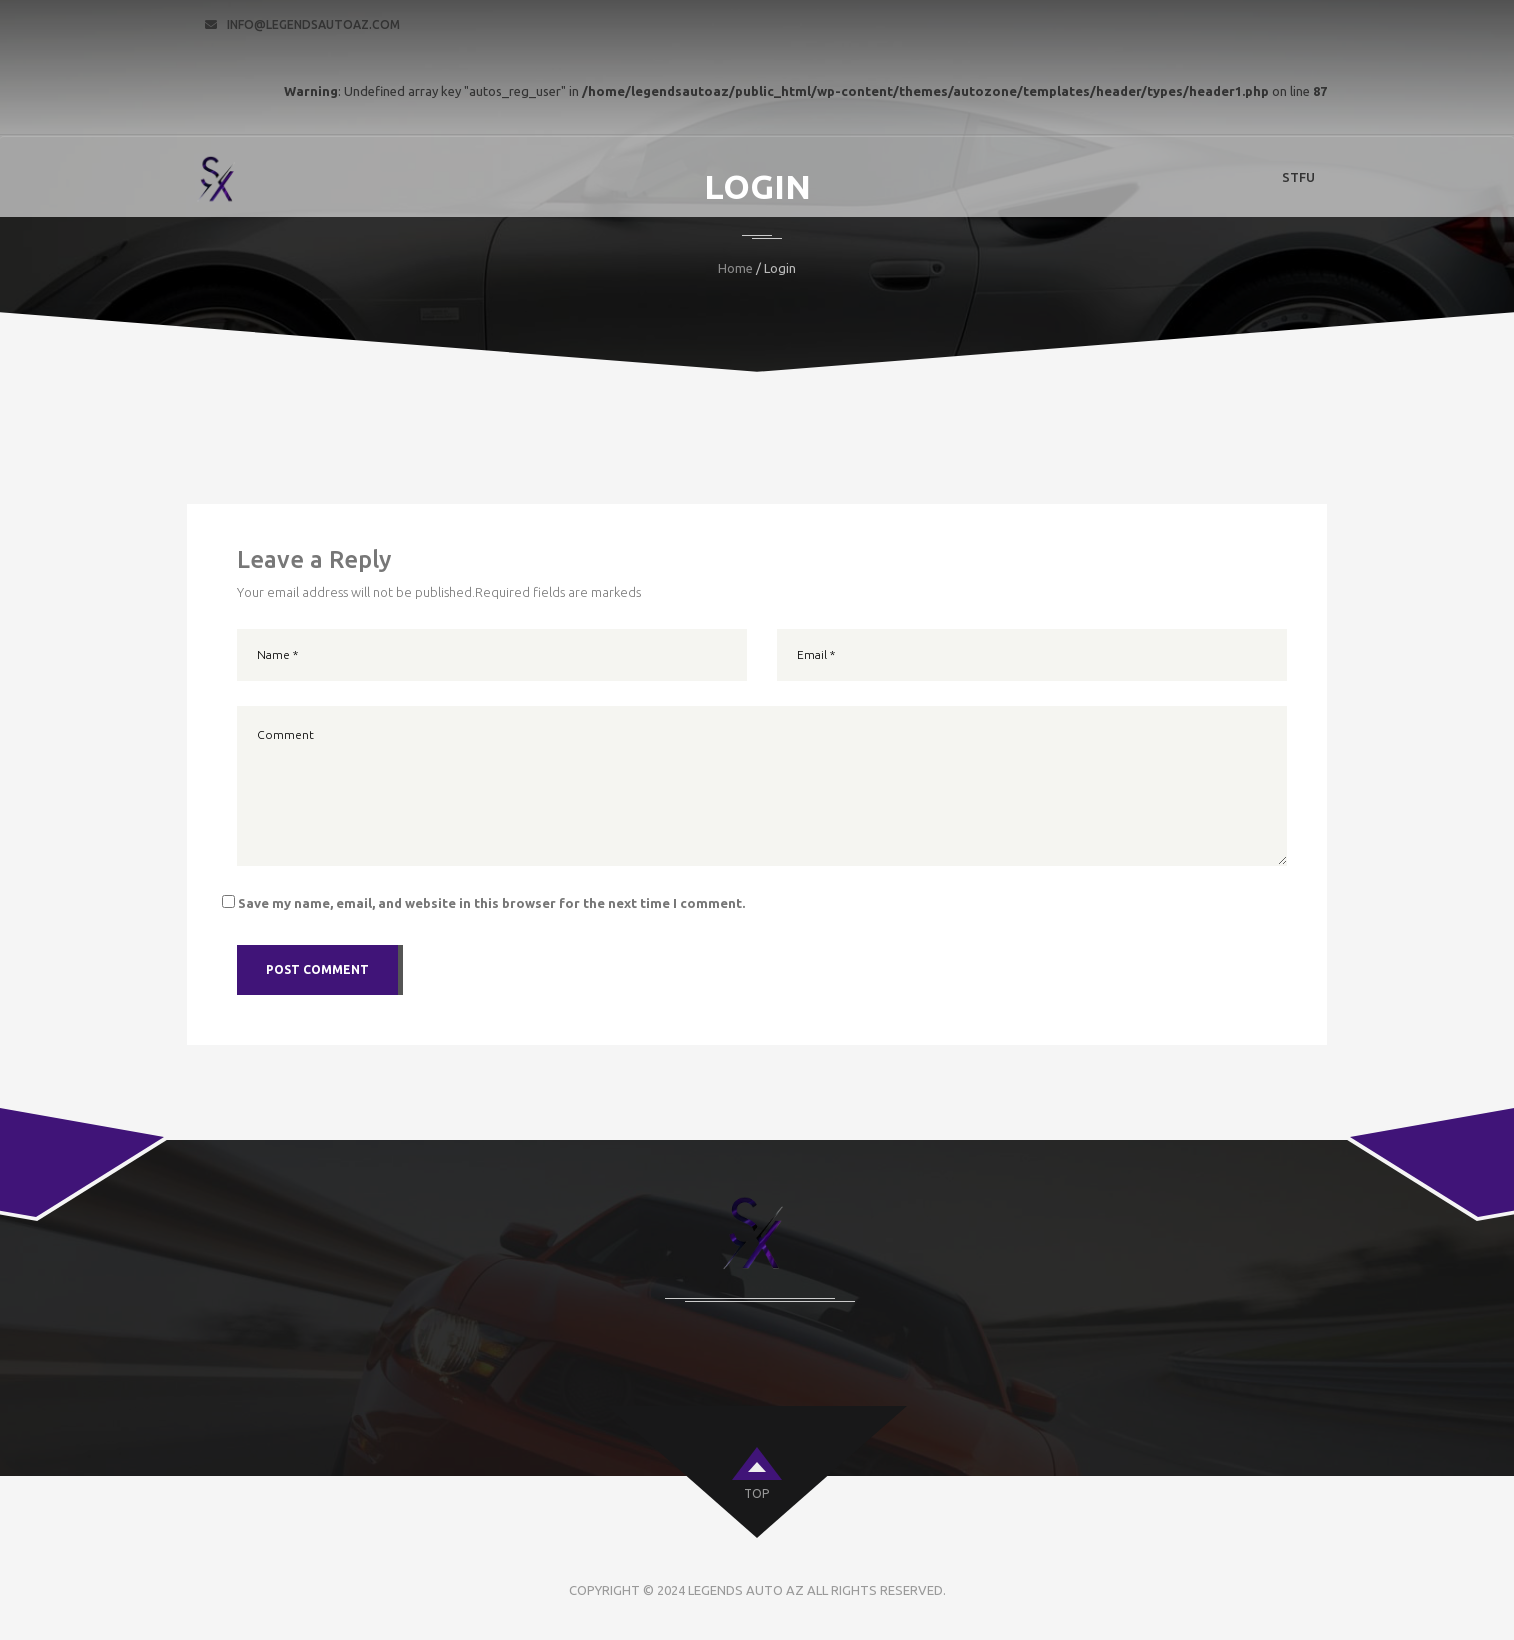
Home (735, 268)
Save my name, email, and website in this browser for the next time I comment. (491, 903)
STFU (1298, 177)
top (756, 1493)
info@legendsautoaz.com (313, 24)
